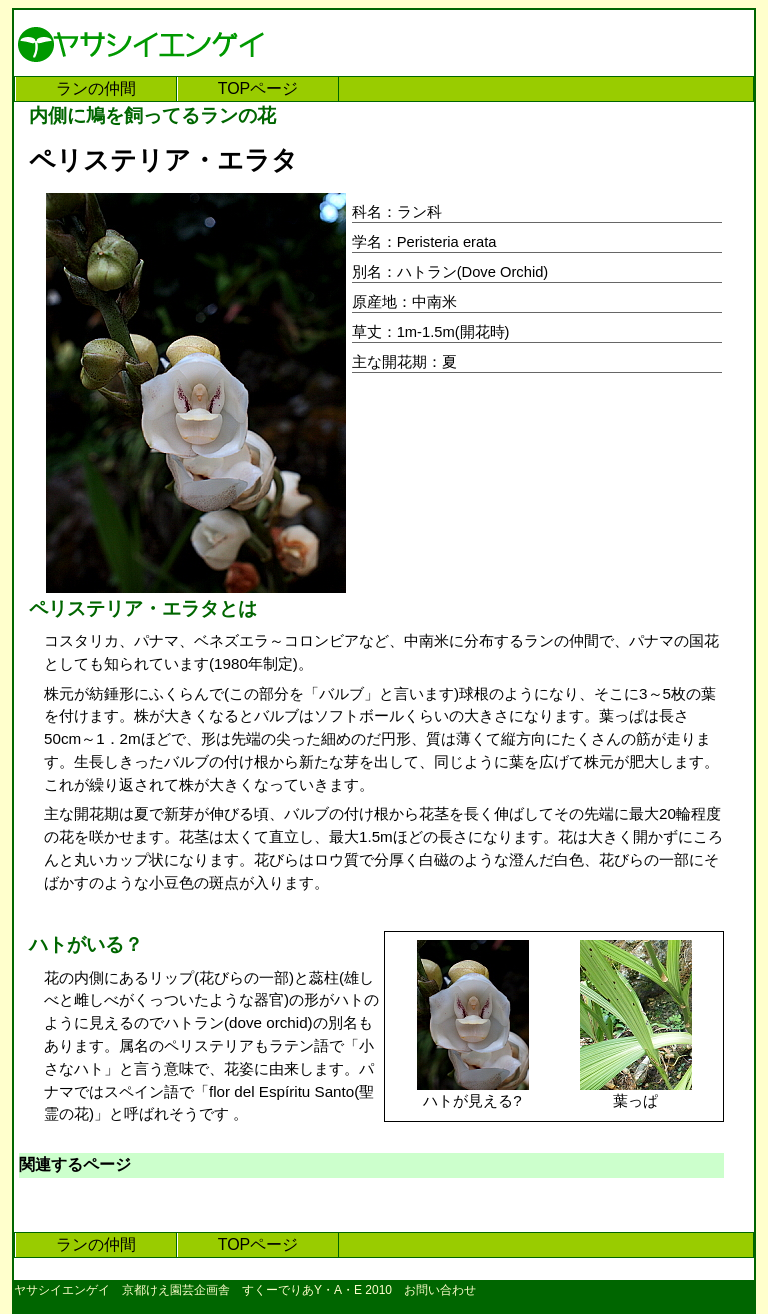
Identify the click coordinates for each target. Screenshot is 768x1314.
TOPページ (258, 88)
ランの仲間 (96, 88)
